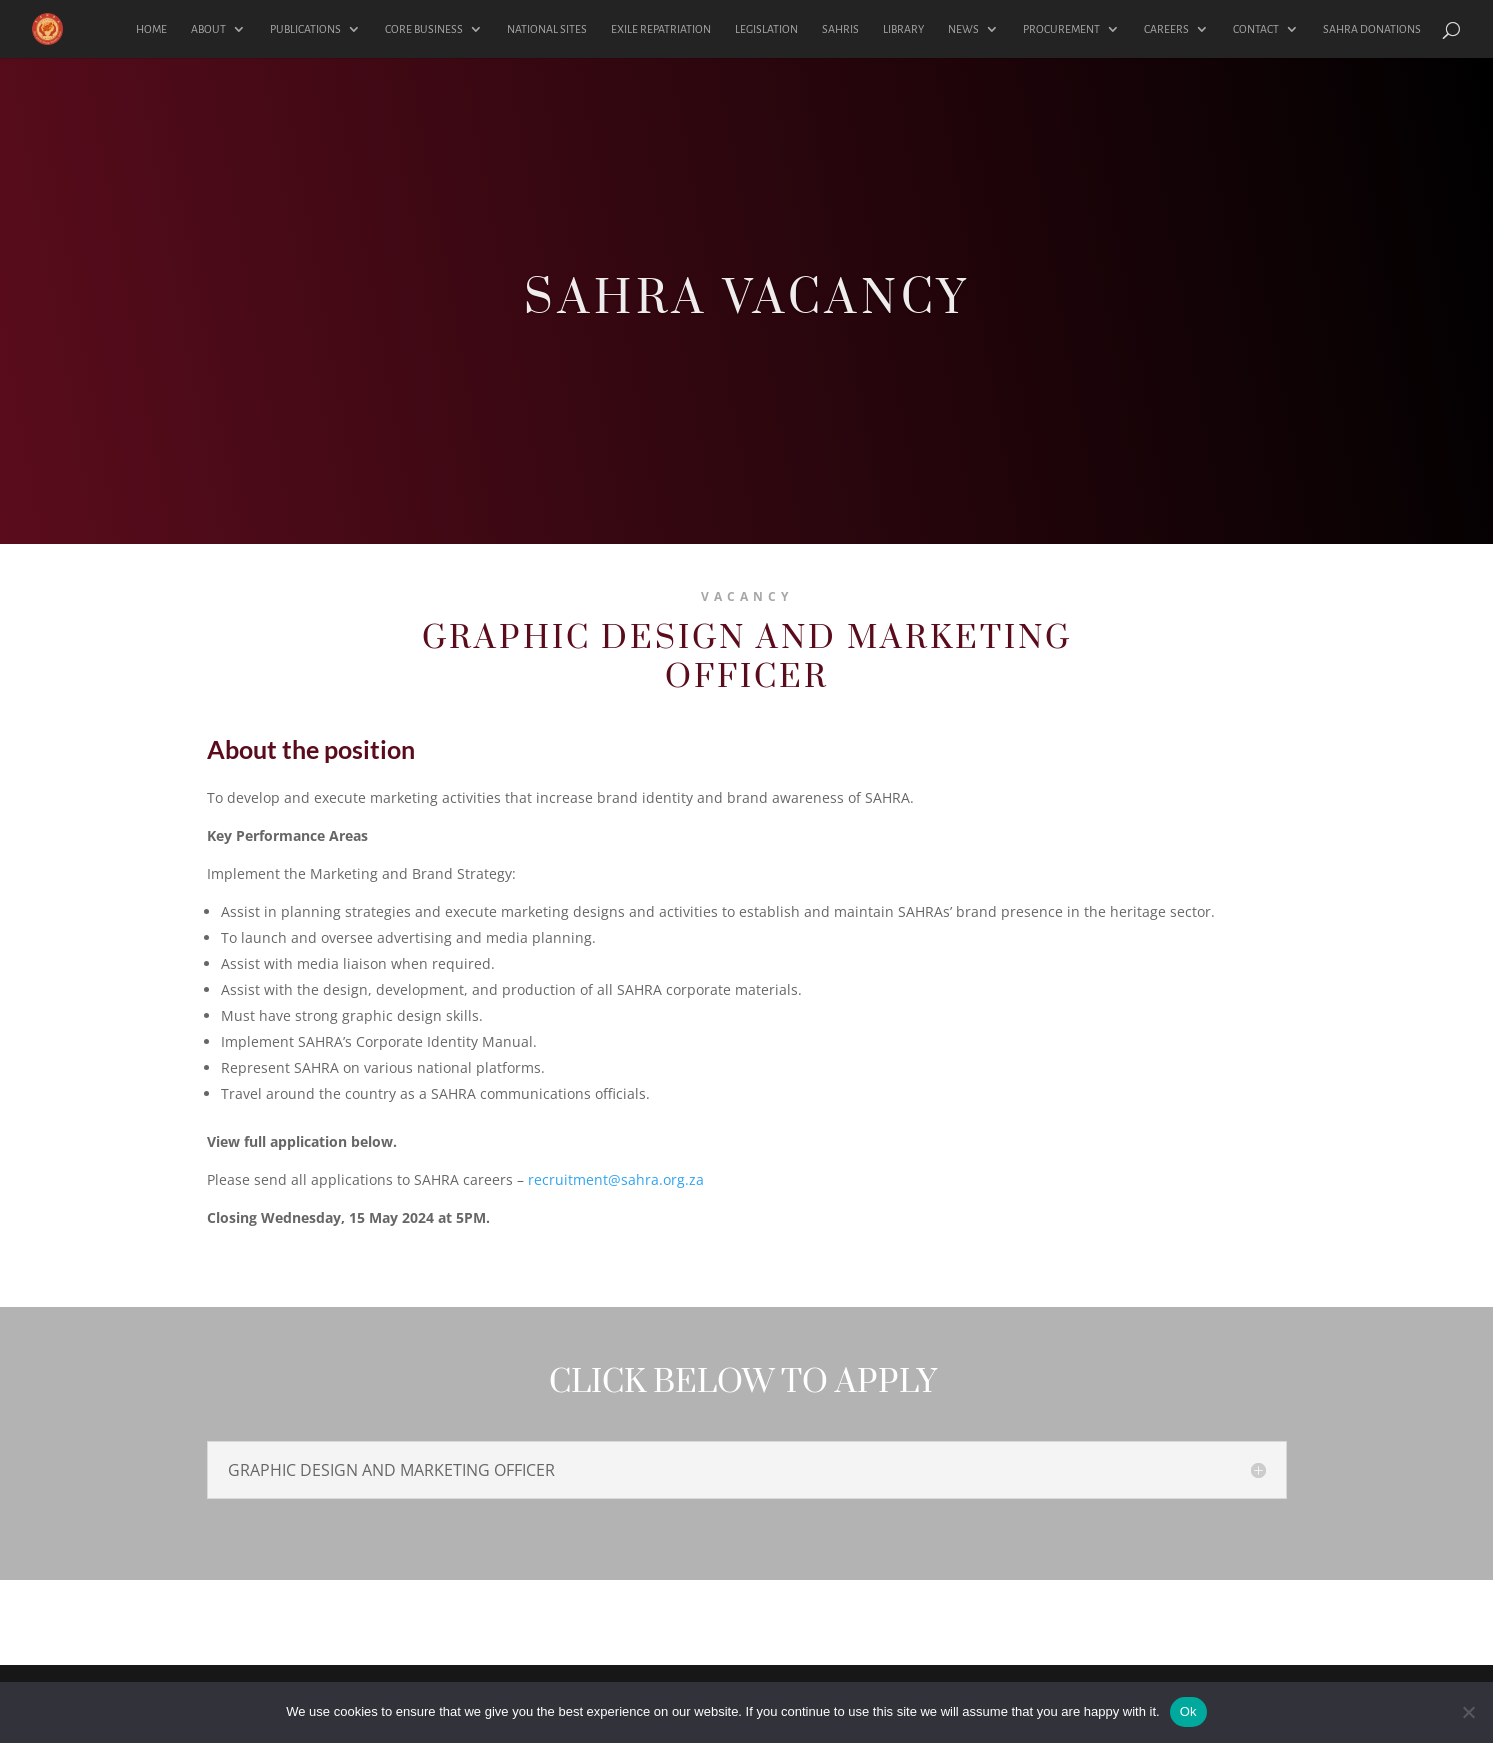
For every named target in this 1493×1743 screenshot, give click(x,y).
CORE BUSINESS (424, 29)
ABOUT (208, 29)
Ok (1188, 1711)
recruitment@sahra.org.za (616, 1179)
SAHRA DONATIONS (1372, 29)
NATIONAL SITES (547, 29)
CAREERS (1166, 29)
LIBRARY (903, 29)
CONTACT (1256, 29)
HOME (151, 29)
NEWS (963, 29)
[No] (1468, 1712)
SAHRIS (840, 29)
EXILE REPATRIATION (661, 29)
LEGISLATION (766, 29)
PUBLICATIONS (305, 29)
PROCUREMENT (1061, 29)
